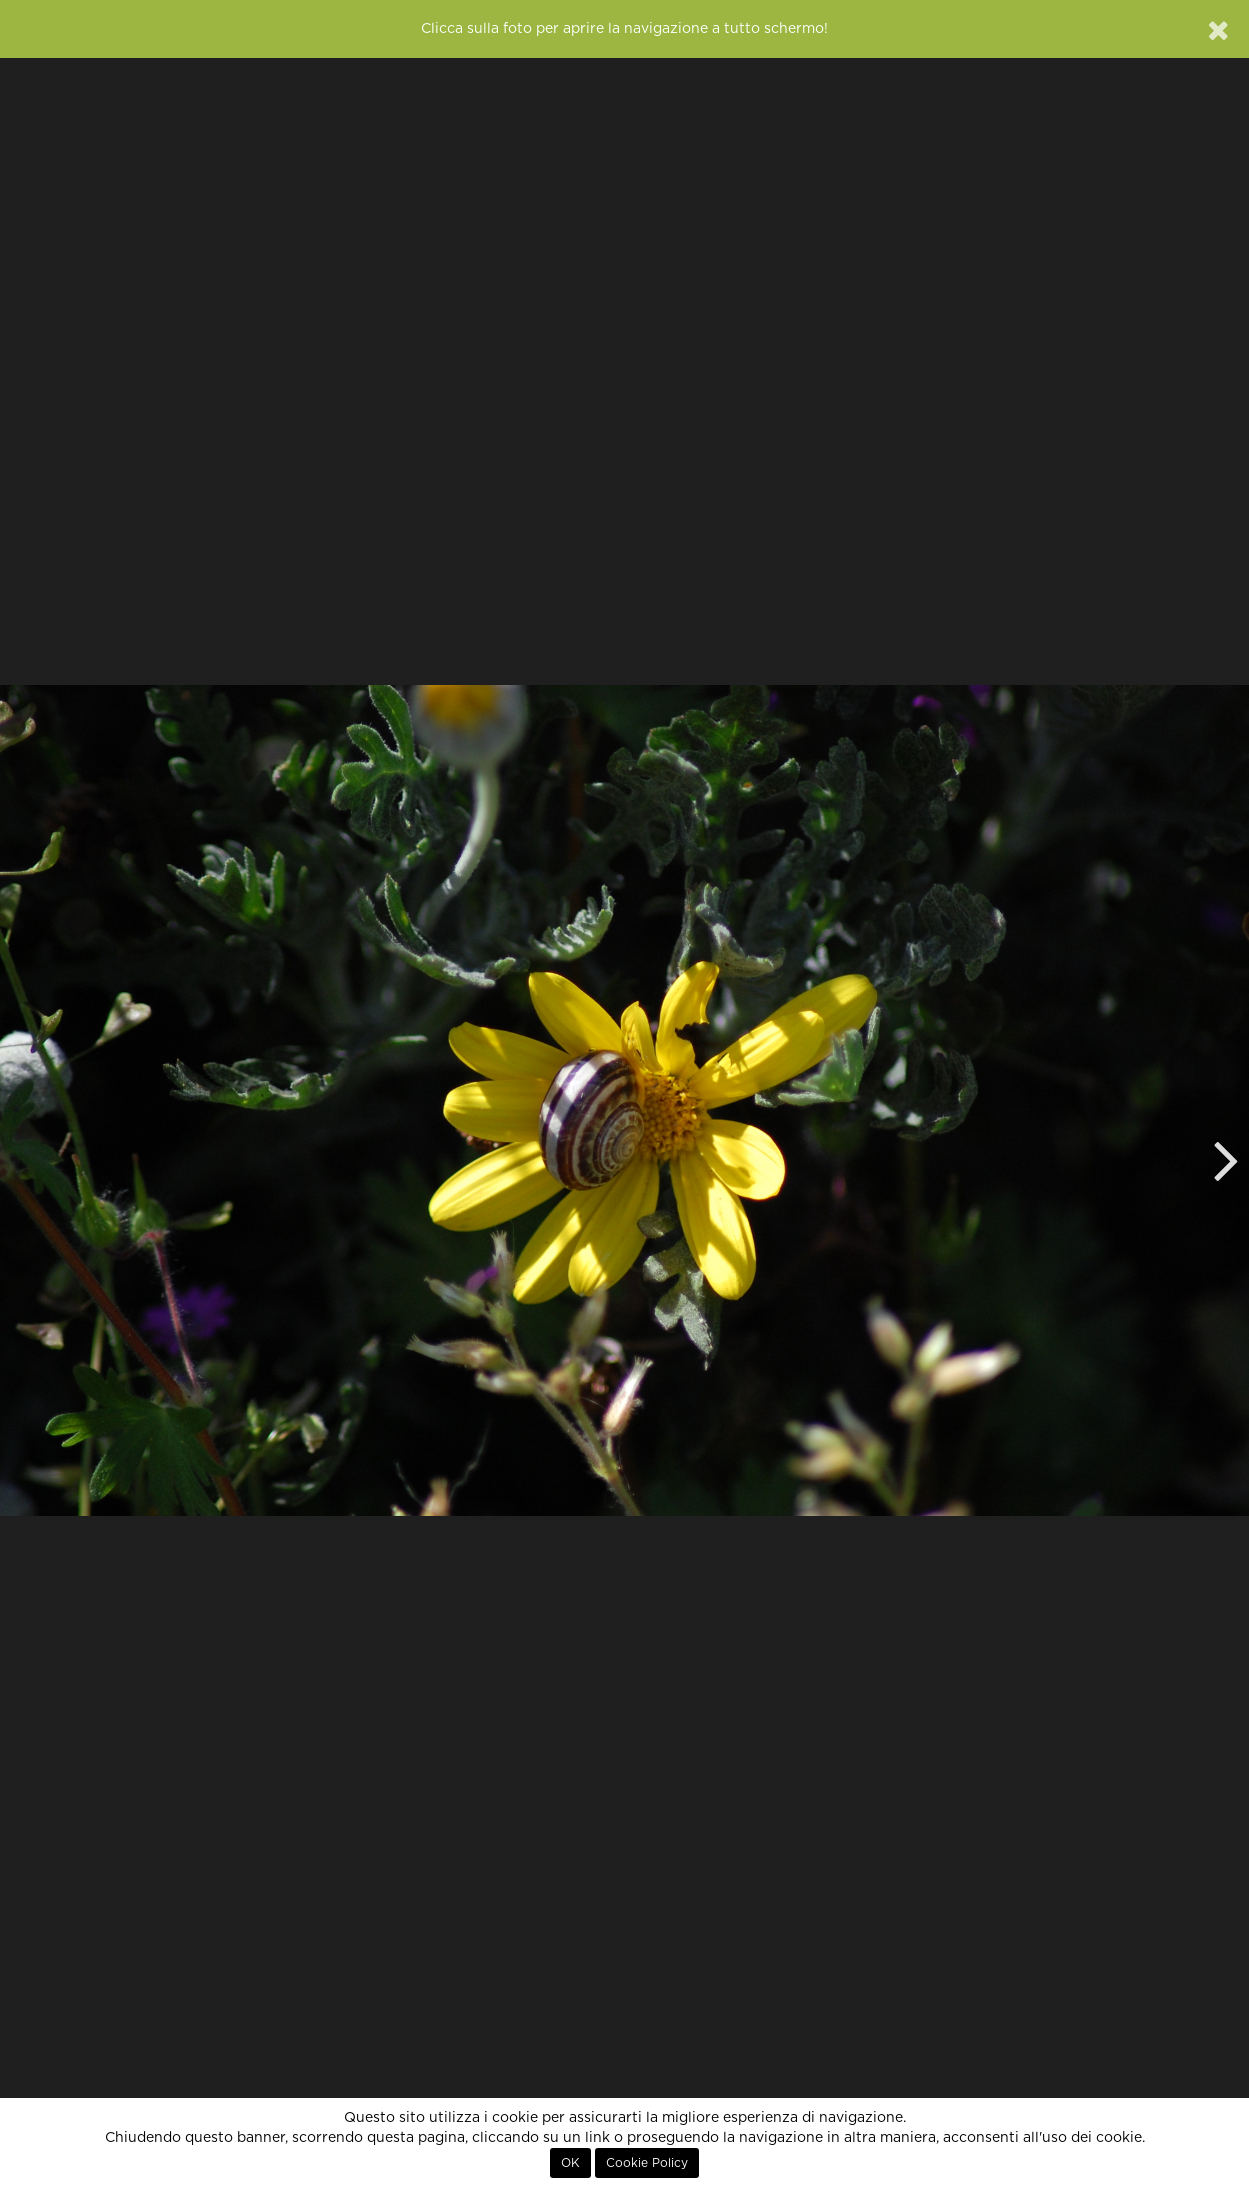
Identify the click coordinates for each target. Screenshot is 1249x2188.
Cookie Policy (647, 2163)
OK (570, 2163)
